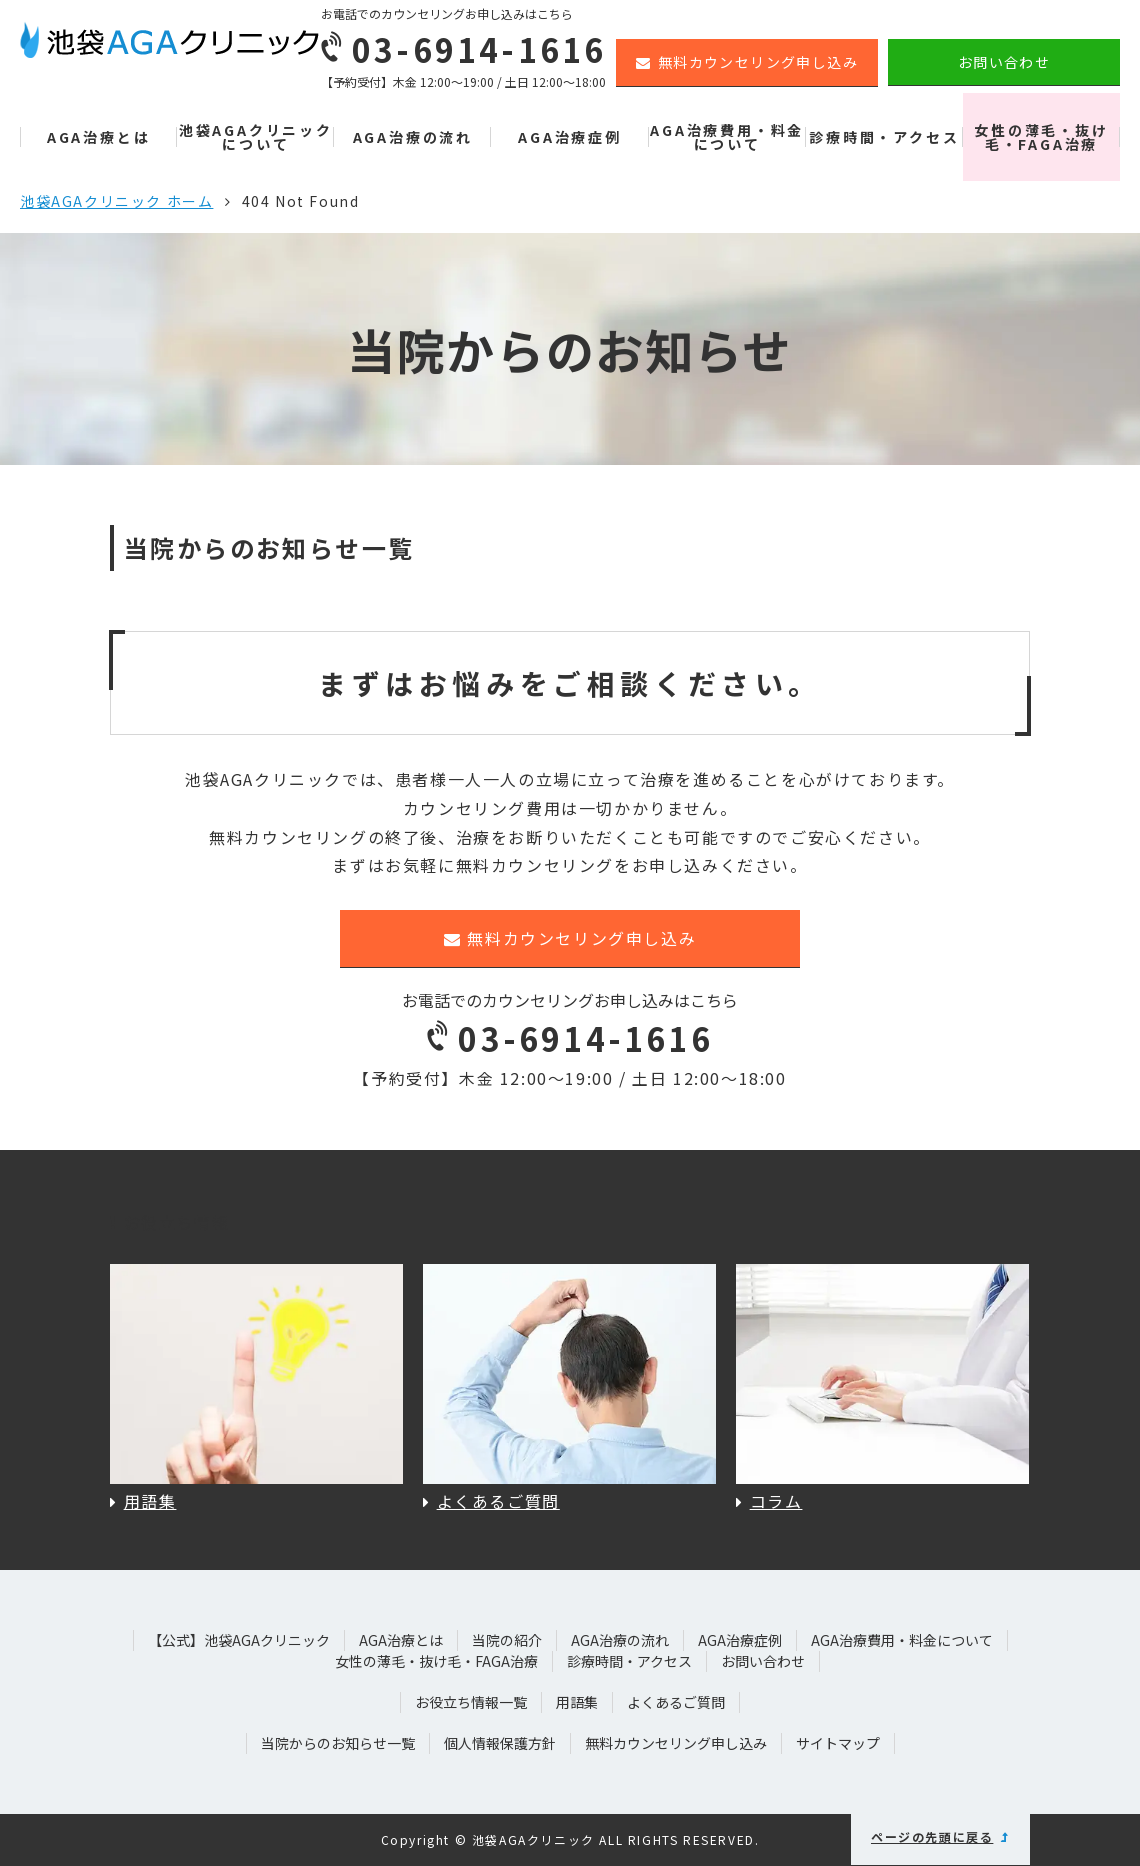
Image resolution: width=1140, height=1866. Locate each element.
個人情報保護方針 (500, 1743)
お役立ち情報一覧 (471, 1702)
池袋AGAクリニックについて (256, 137)
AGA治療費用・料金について (727, 137)
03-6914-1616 (570, 1038)
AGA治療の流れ (413, 137)
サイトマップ (838, 1743)
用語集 (577, 1702)
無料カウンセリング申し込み (747, 62)
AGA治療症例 (570, 137)
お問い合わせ (1004, 62)
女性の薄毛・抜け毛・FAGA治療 (1041, 137)
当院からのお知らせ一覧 (338, 1743)
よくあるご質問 (676, 1702)
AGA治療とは (99, 137)
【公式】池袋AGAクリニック (239, 1640)
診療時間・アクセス (884, 137)
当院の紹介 (507, 1640)
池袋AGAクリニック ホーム (116, 201)
